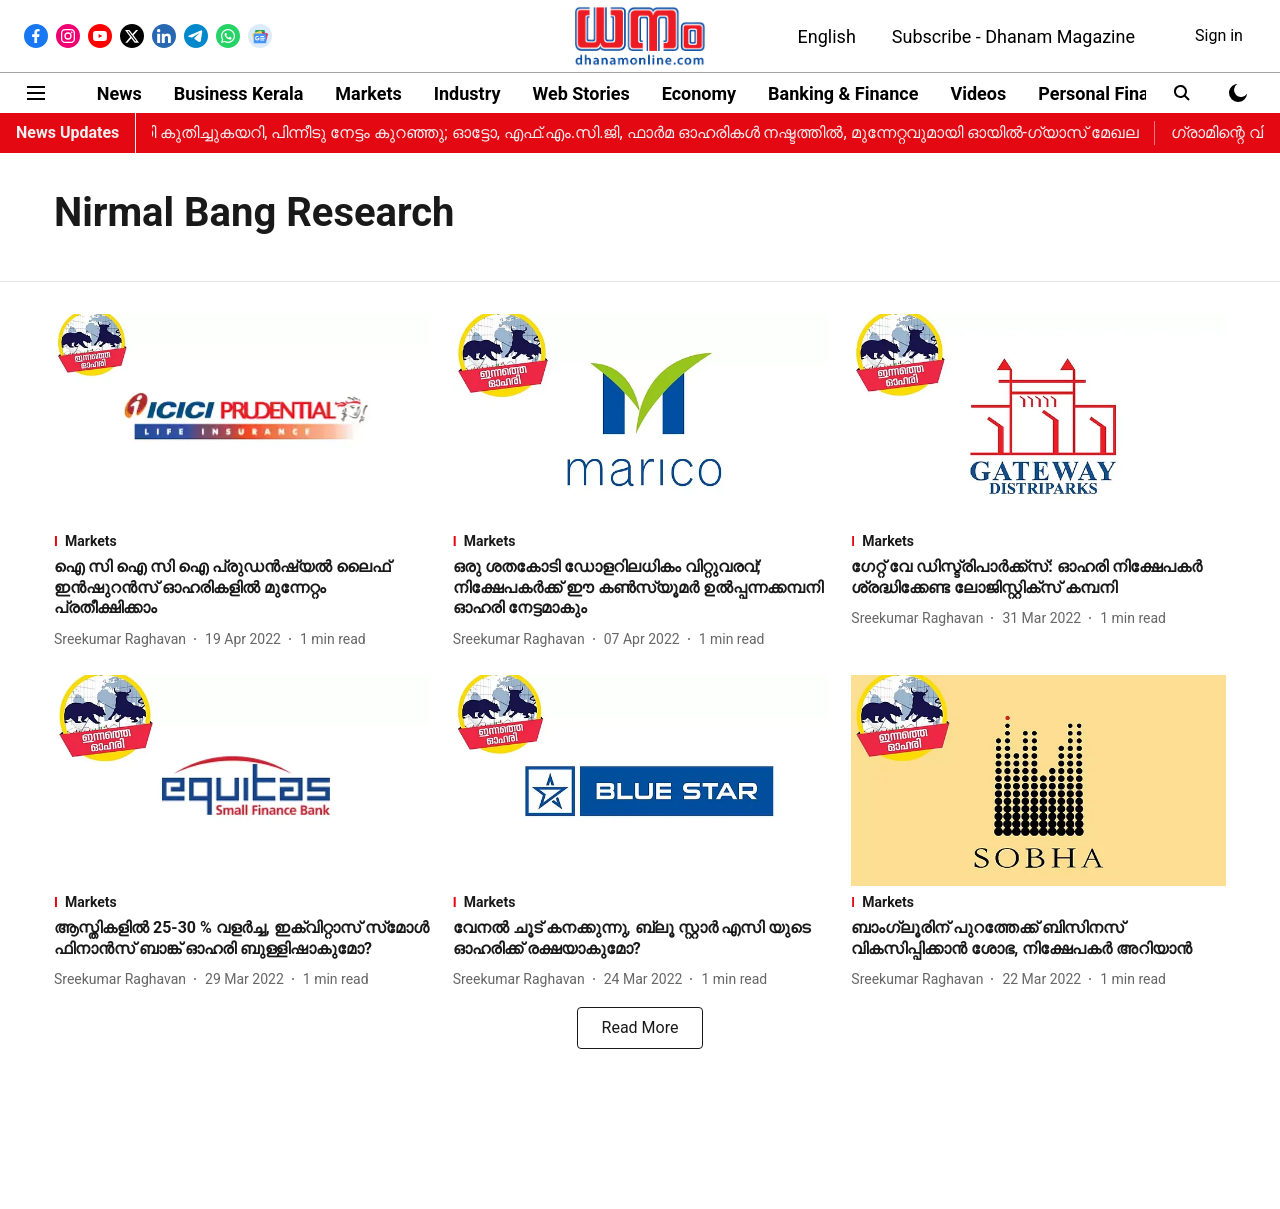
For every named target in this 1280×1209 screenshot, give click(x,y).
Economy (699, 93)
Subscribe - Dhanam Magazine (1013, 36)
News (119, 93)
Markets (368, 93)
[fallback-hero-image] (241, 419)
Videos (978, 93)
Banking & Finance (843, 93)
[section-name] (241, 541)
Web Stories (580, 93)
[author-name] (124, 639)
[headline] (241, 588)
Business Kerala (239, 93)
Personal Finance (1108, 93)
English (827, 36)
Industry (467, 93)
